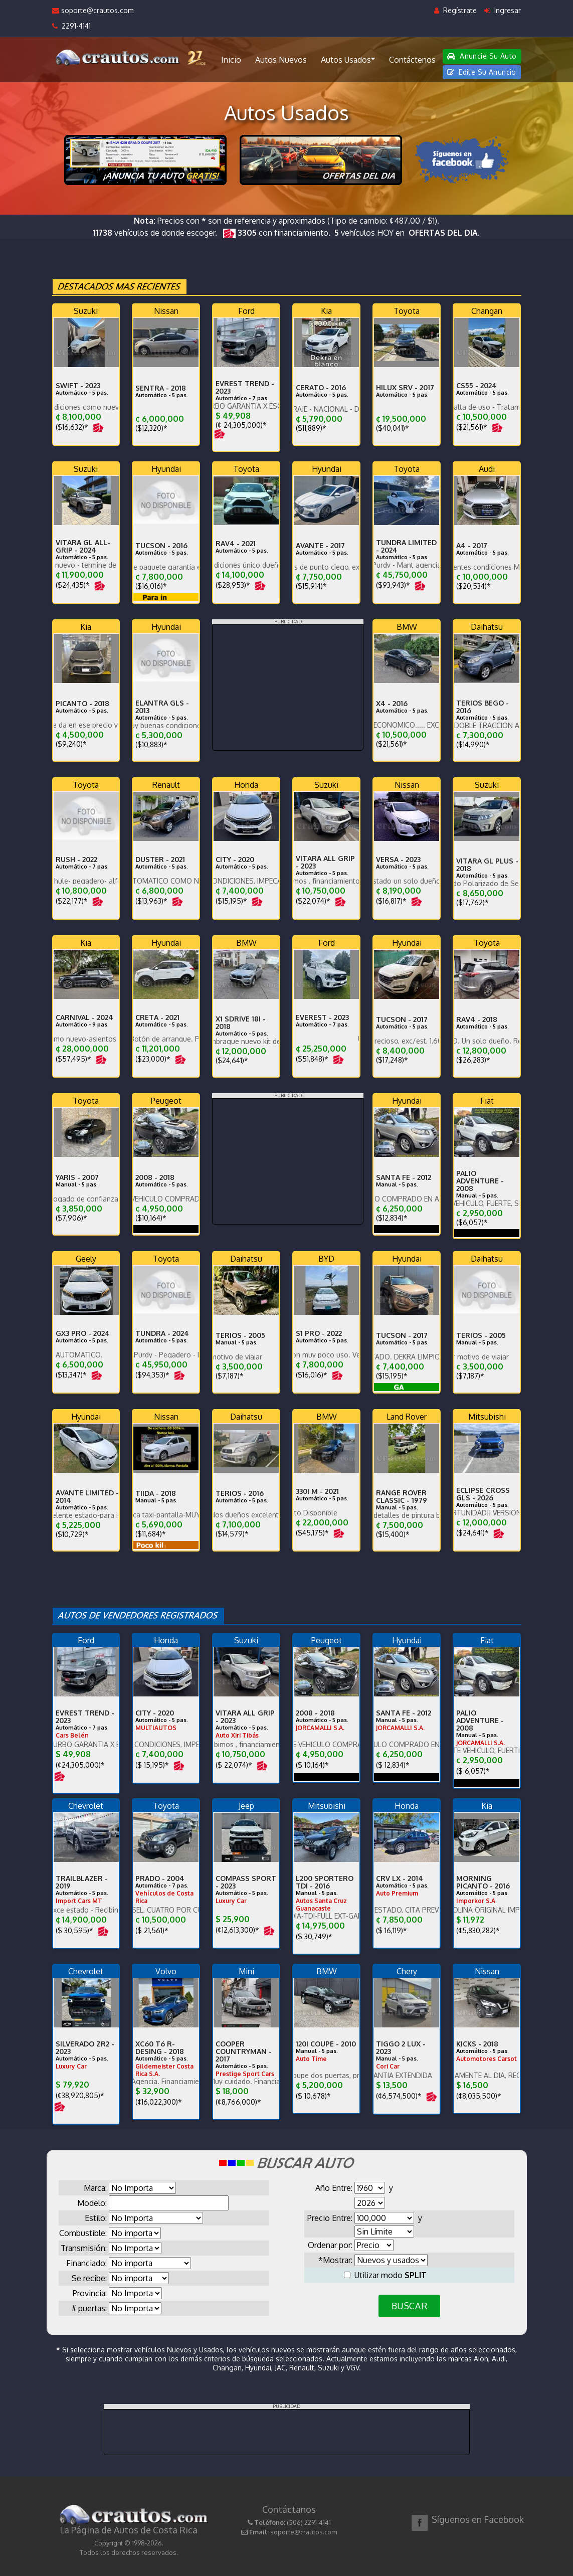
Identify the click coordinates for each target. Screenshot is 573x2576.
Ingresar (502, 10)
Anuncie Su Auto (481, 56)
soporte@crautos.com (93, 10)
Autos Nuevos (281, 60)
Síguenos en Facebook (478, 2519)
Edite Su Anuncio (481, 72)
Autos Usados (348, 59)
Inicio (231, 60)
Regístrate (455, 10)
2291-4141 (71, 26)
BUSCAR (409, 2305)
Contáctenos (412, 60)
